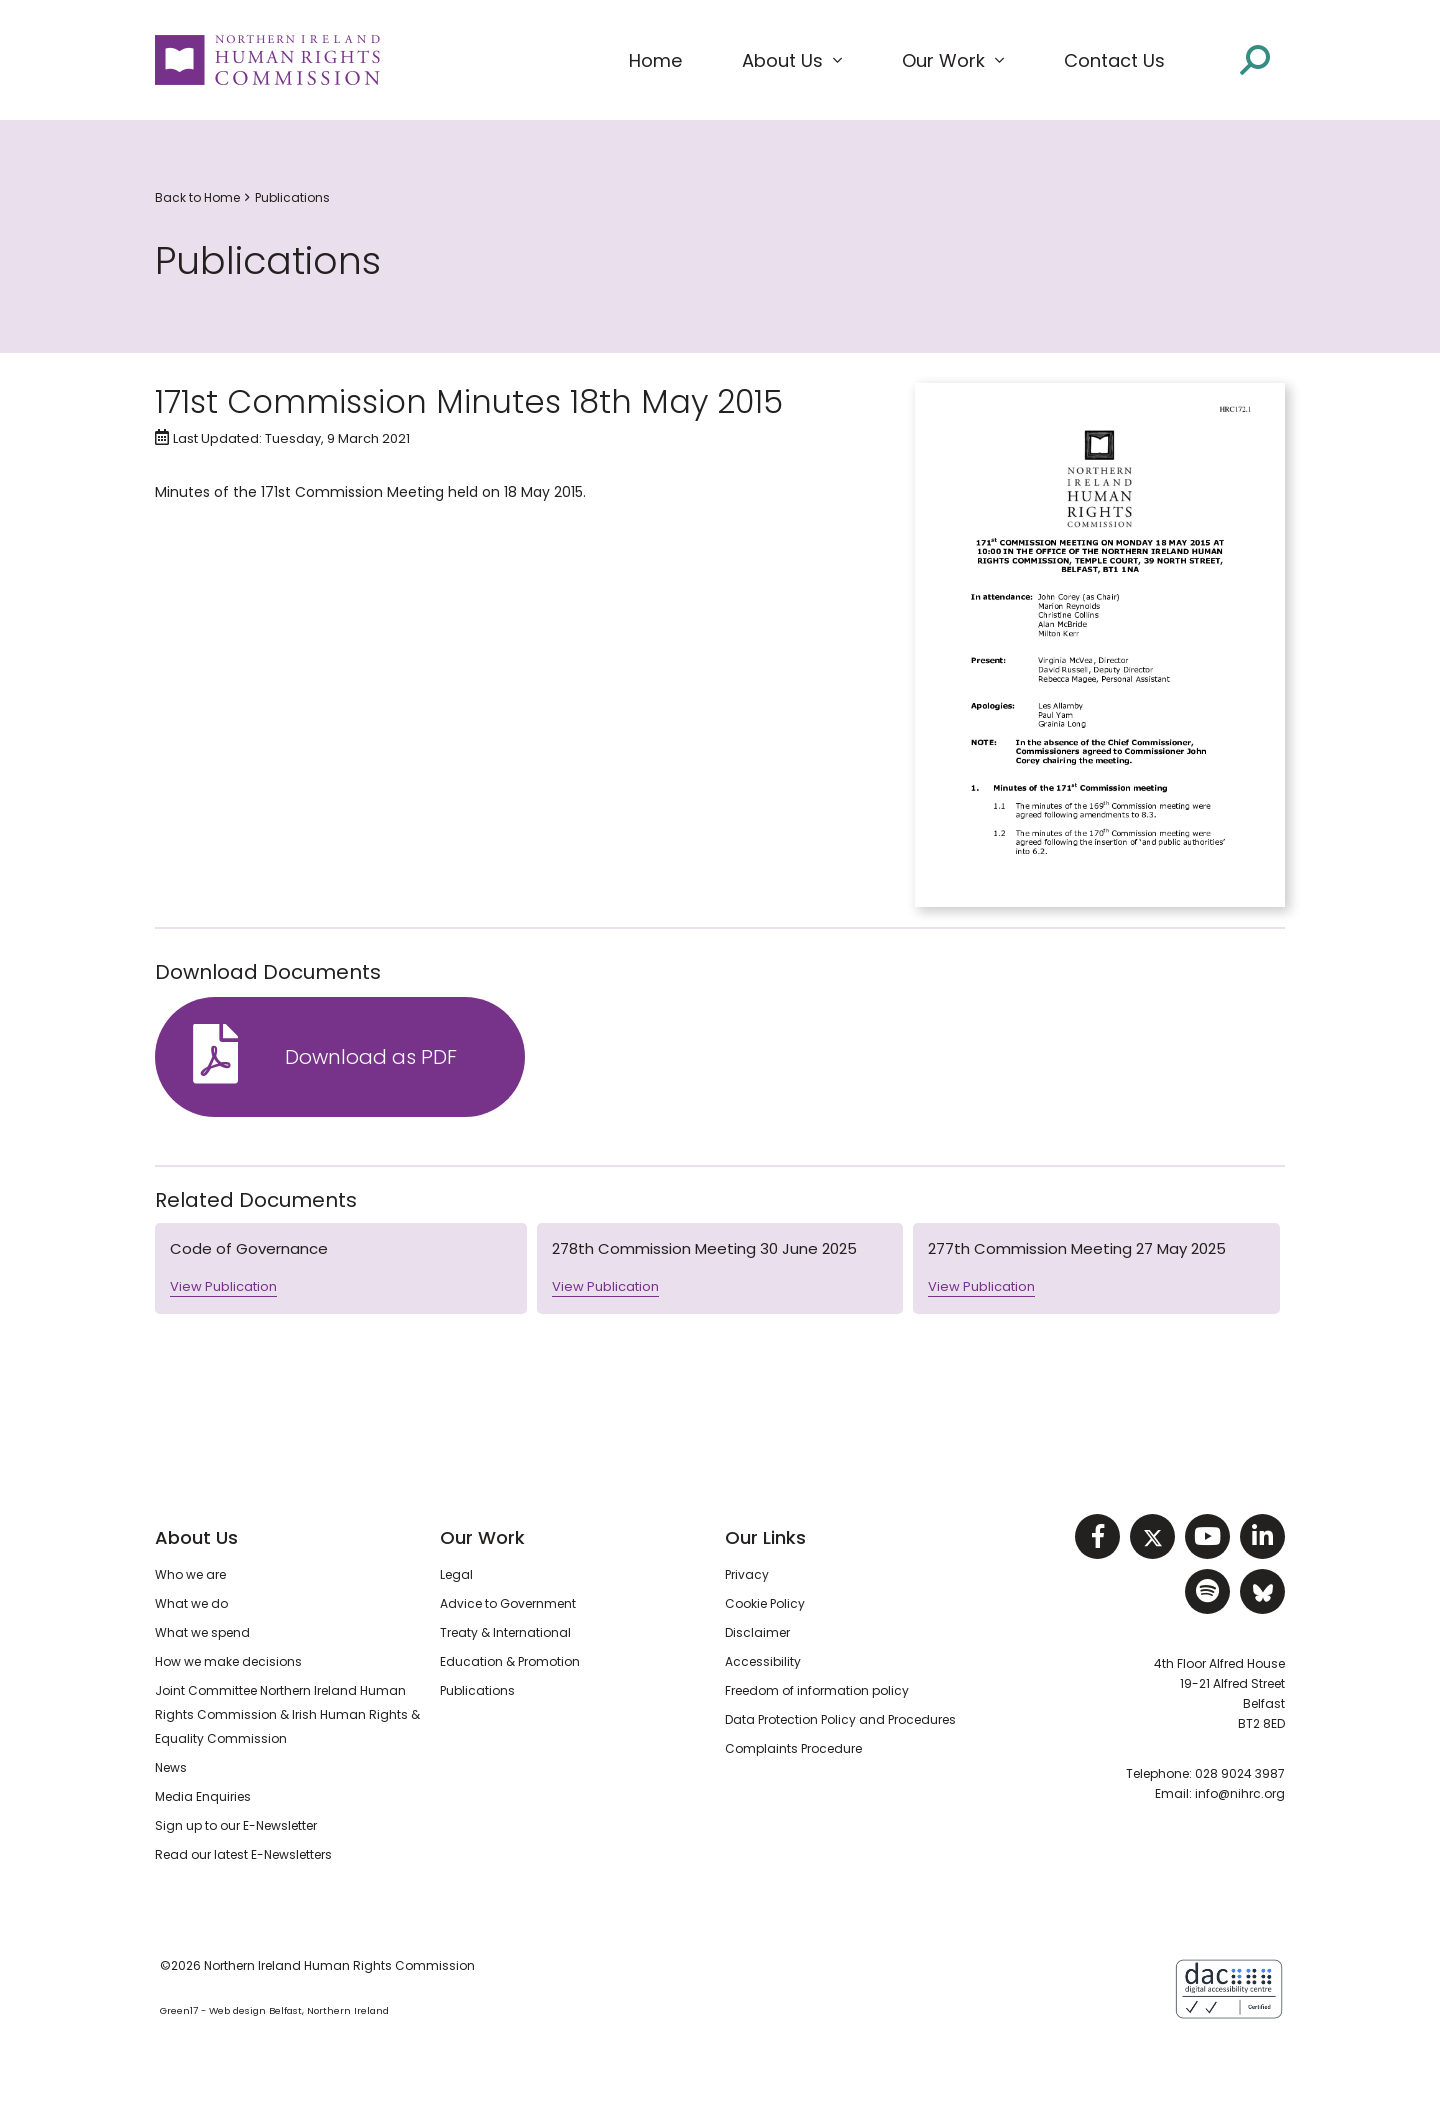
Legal (456, 1574)
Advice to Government (508, 1603)
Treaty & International (505, 1632)
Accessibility (763, 1661)
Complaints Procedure (793, 1748)
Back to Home (197, 197)
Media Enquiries (203, 1796)
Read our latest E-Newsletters (243, 1854)
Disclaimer (757, 1632)
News (171, 1767)
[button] (792, 61)
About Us (196, 1537)
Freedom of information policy (817, 1690)
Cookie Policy (765, 1603)
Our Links (765, 1537)
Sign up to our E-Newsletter (236, 1825)
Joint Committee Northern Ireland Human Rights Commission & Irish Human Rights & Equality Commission (287, 1714)
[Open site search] (1255, 60)
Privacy (747, 1574)
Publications (292, 197)
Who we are (190, 1574)
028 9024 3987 (1240, 1773)
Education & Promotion (510, 1661)
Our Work (482, 1537)
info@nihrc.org (1240, 1793)
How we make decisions (228, 1661)
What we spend (202, 1632)
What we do (191, 1603)
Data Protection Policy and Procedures (840, 1719)
